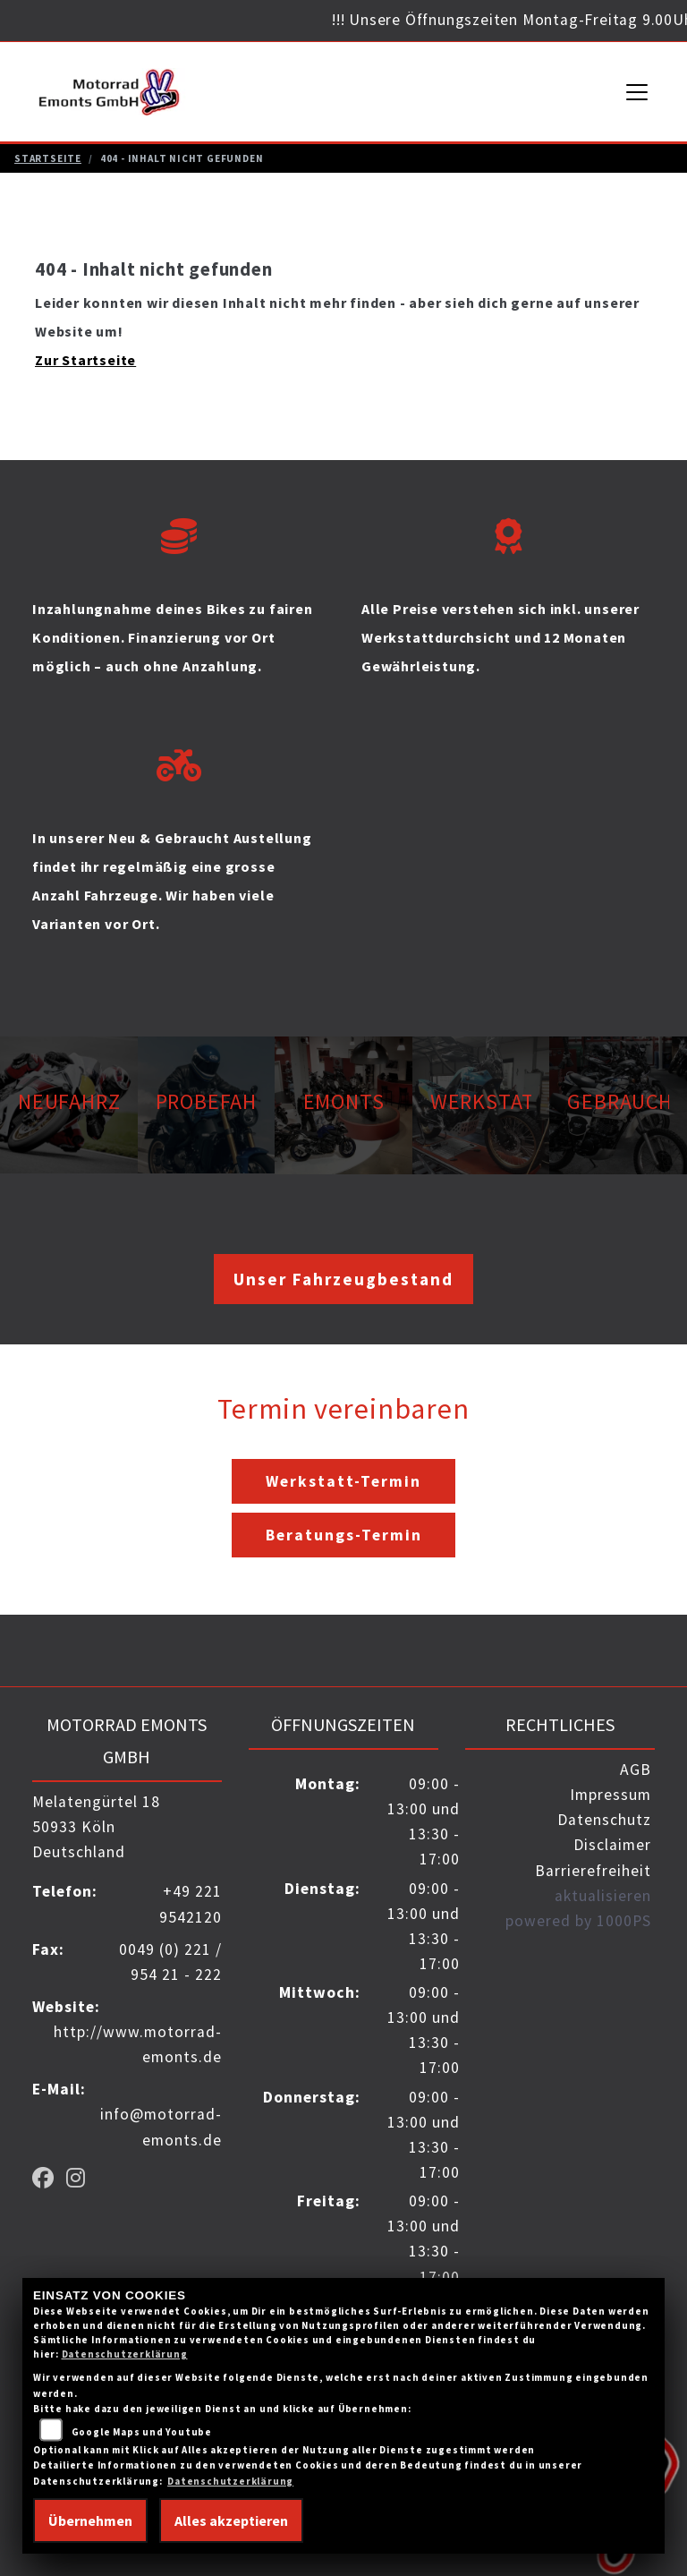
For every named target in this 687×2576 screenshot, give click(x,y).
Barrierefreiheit (593, 1871)
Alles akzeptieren (231, 2520)
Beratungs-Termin (344, 1535)
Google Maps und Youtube (142, 2432)
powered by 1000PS (578, 1921)
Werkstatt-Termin (343, 1481)
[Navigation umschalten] (637, 92)
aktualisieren (603, 1896)
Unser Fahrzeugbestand (343, 1279)
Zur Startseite (85, 360)
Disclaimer (612, 1845)
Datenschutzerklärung (125, 2354)
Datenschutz (604, 1820)
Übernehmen (90, 2520)
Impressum (610, 1794)
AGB (635, 1769)
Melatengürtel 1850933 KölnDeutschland (96, 1827)
